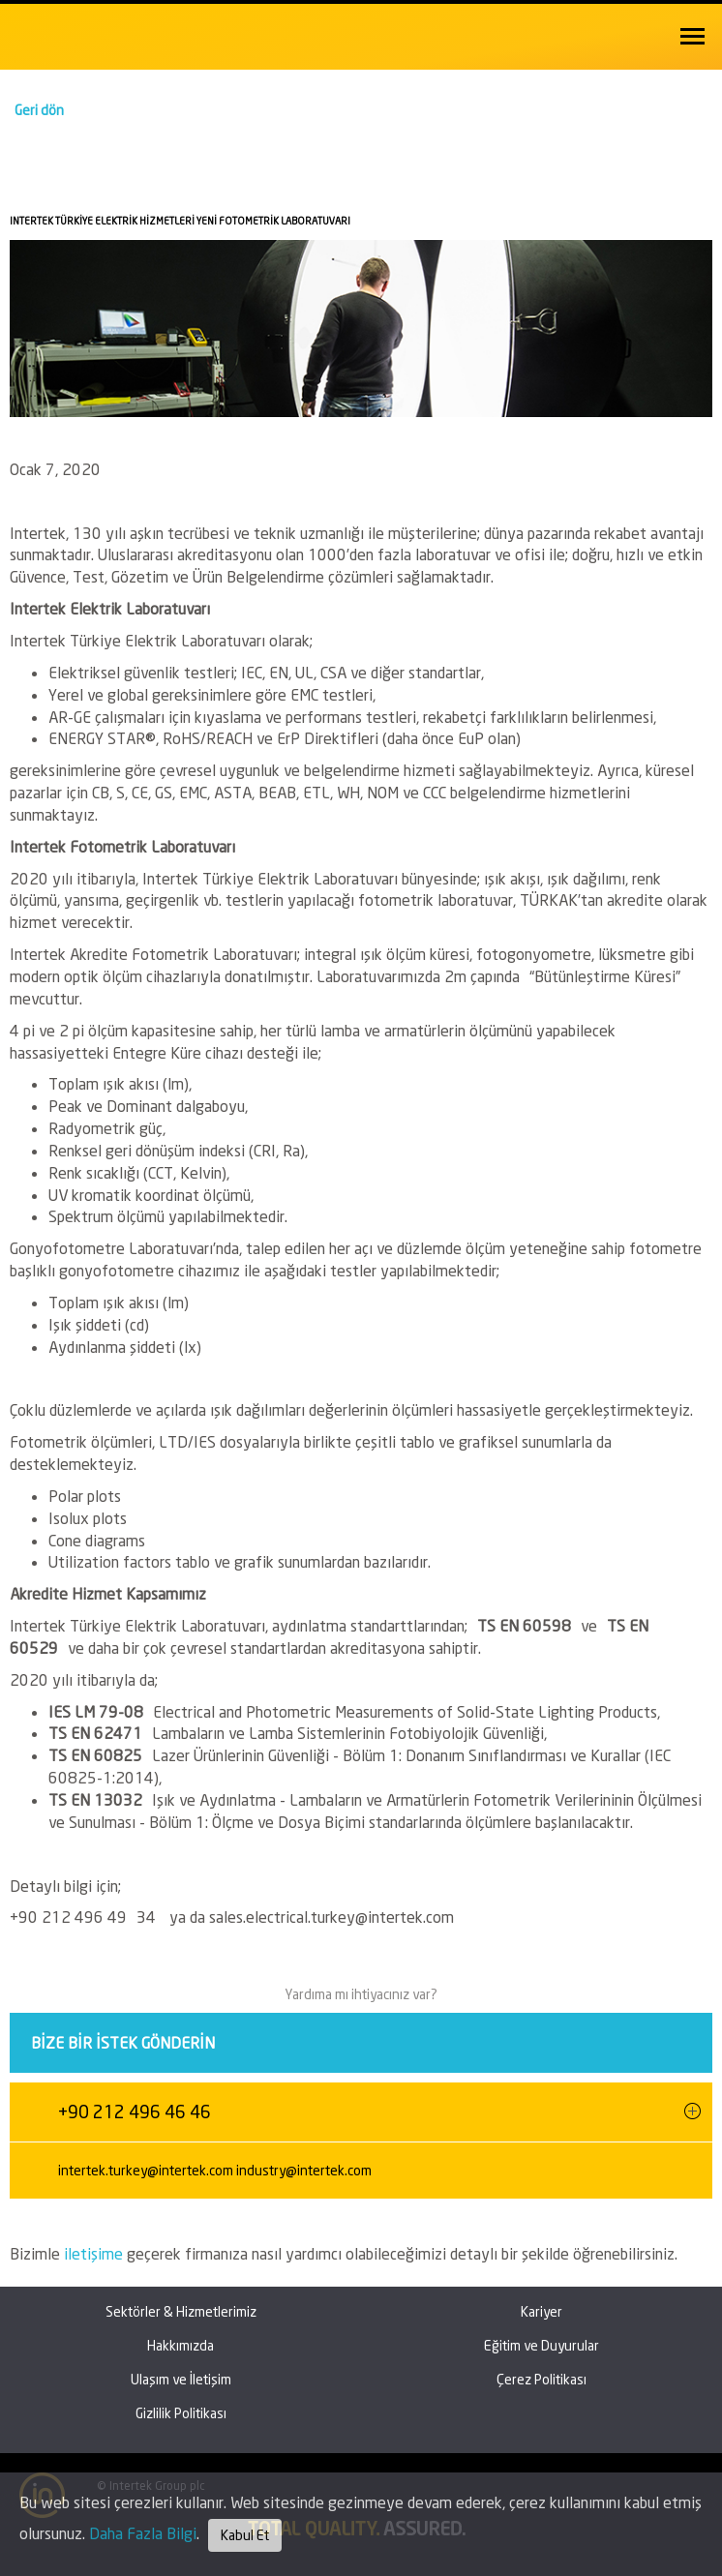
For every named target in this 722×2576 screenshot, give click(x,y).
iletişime (95, 2253)
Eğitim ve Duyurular (541, 2345)
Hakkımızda (180, 2345)
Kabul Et (245, 2535)
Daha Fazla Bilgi (142, 2533)
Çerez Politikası (541, 2379)
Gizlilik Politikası (180, 2413)
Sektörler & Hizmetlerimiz (180, 2311)
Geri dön (39, 110)
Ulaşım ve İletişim (181, 2379)
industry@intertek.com (304, 2170)
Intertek (58, 32)
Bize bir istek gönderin (123, 2042)
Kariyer (541, 2311)
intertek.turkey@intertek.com (145, 2170)
